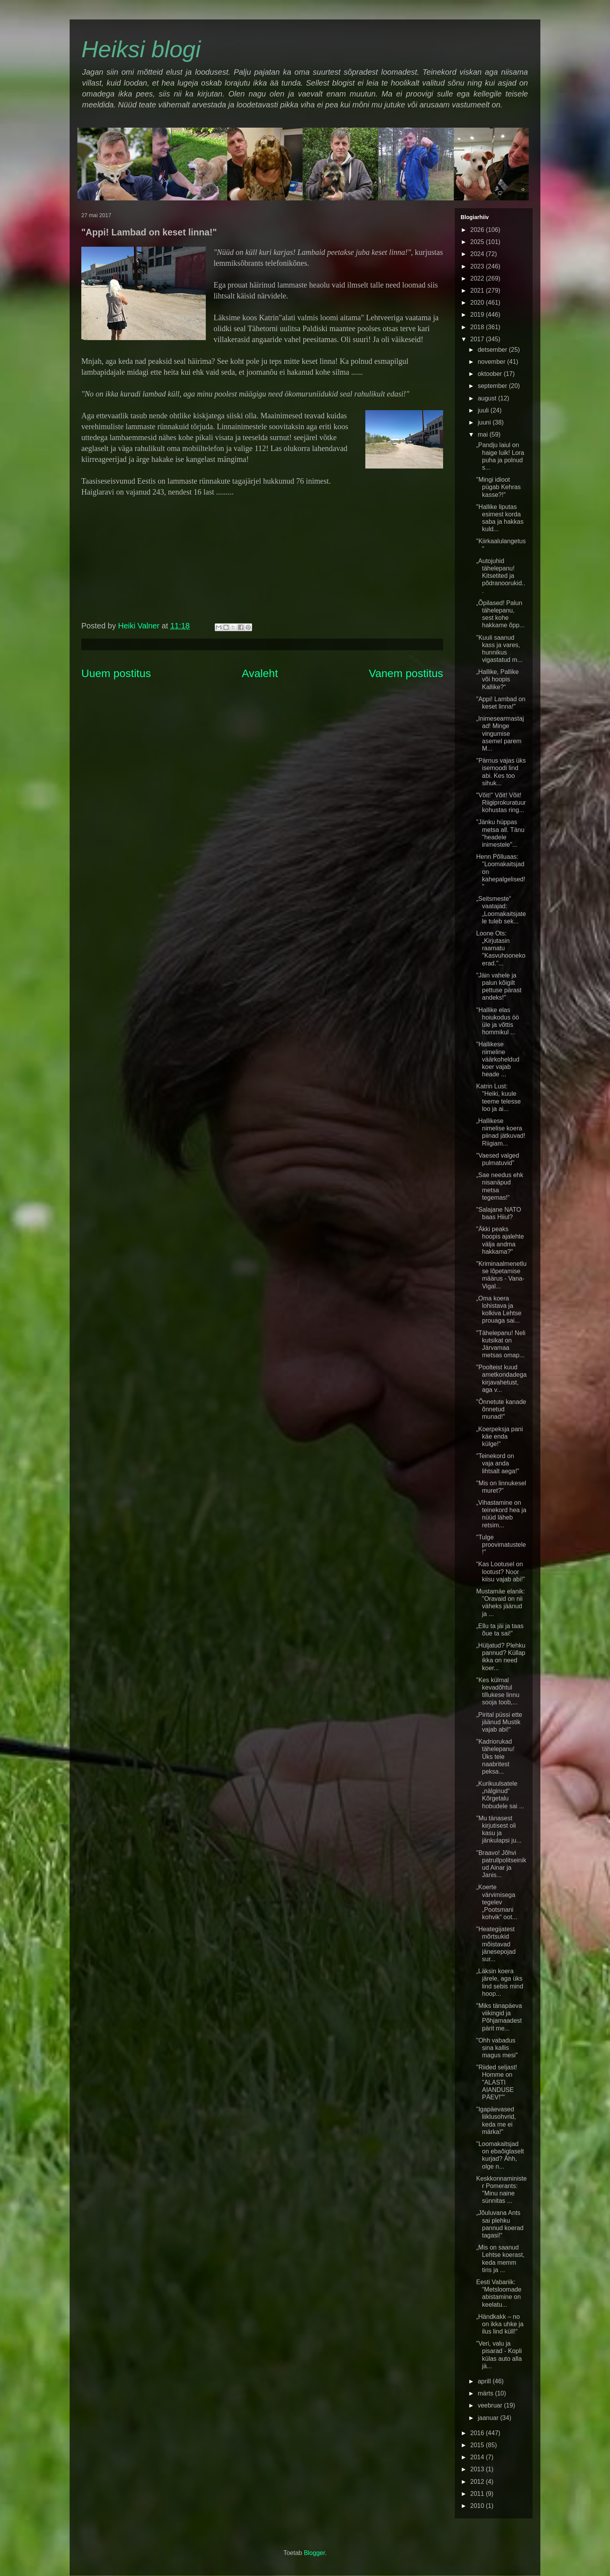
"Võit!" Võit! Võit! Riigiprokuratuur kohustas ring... (501, 802)
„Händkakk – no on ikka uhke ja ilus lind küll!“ (500, 2324)
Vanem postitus (406, 673)
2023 (478, 266)
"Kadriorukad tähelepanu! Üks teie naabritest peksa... (495, 1756)
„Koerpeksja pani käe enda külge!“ (499, 1436)
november (492, 361)
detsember (493, 349)
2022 (478, 278)
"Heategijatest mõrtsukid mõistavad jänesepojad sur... (495, 1944)
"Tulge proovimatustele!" (501, 1544)
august (488, 398)
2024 (478, 254)
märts (486, 2393)
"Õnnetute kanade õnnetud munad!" (501, 1409)
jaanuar (489, 2418)
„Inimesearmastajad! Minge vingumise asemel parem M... (500, 733)
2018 (478, 327)
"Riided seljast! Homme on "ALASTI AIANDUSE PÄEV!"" (496, 2082)
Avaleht (260, 673)
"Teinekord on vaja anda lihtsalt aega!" (497, 1463)
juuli (484, 410)
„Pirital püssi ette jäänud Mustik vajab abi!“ (499, 1722)
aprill (485, 2381)
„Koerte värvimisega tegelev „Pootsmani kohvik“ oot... (496, 1902)
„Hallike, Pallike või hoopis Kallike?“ (497, 679)
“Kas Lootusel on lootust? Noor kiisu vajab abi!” (500, 1571)
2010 (478, 2505)
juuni (485, 422)
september (493, 386)
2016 (478, 2433)
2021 (478, 290)
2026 (478, 229)
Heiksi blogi (141, 49)
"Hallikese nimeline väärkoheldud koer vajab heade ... (497, 1059)
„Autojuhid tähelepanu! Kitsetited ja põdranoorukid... (500, 576)
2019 (478, 314)
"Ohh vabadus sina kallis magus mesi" (497, 2047)
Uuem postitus (116, 673)
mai (483, 434)
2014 (478, 2457)
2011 (478, 2493)
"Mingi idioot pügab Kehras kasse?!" (498, 487)
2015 (478, 2445)
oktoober (491, 373)
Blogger (314, 2553)
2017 (478, 339)
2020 (478, 302)
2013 (478, 2469)
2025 (478, 242)
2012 (478, 2481)
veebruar (491, 2405)
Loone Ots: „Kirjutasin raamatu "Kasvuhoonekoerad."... (501, 948)
